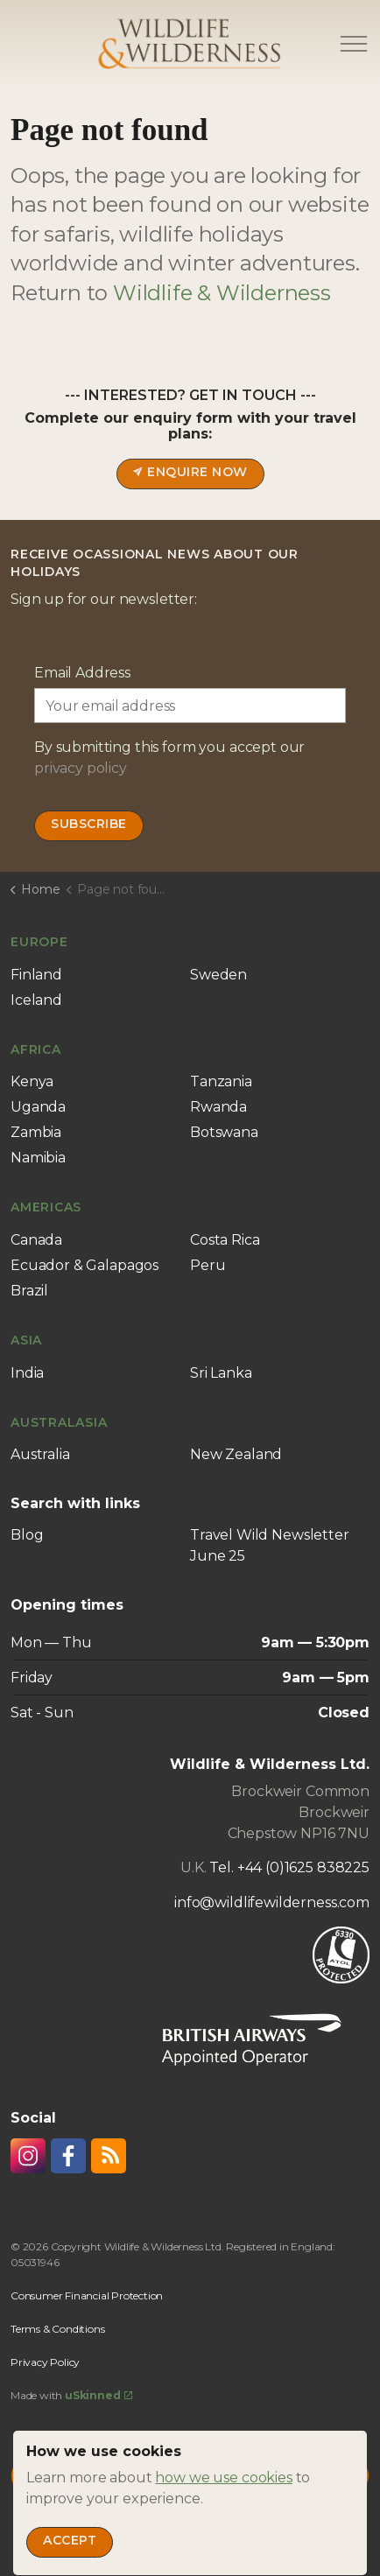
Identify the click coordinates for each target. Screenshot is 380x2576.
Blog (27, 1535)
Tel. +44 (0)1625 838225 (289, 1867)
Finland (36, 974)
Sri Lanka (221, 1373)
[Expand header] (353, 44)
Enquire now (190, 474)
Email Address (82, 672)
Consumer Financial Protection (87, 2295)
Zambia (36, 1132)
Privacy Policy (45, 2362)
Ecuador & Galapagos (84, 1265)
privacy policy (80, 768)
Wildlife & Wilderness (222, 292)
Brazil (29, 1290)
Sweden (218, 974)
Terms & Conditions (57, 2328)
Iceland (36, 1000)
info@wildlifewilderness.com (271, 1902)
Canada (36, 1240)
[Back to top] (190, 2475)
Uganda (38, 1106)
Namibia (38, 1157)
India (27, 1373)
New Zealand (236, 1454)
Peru (207, 1265)
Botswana (224, 1132)
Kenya (32, 1081)
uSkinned (98, 2395)
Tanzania (221, 1081)
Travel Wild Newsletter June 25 (269, 1545)
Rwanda (218, 1106)
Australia (40, 1454)
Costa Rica (225, 1240)
